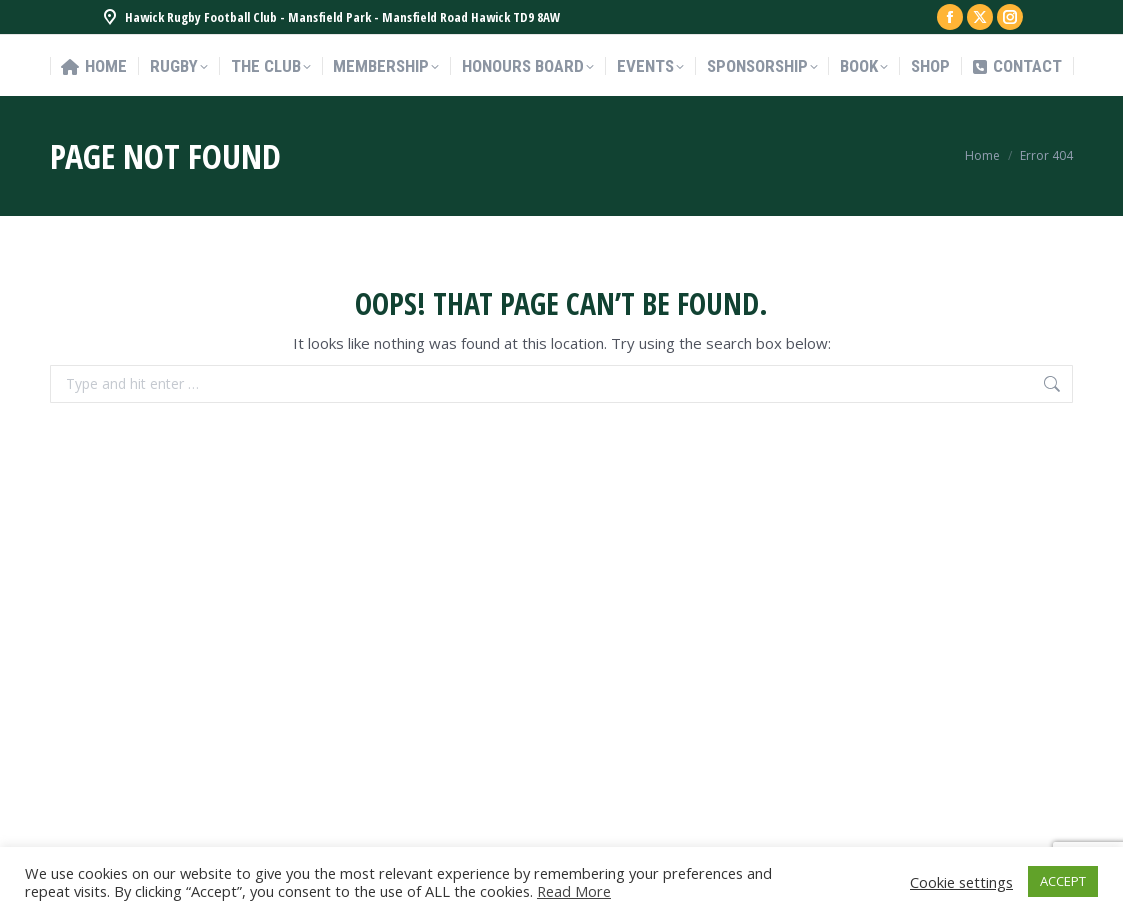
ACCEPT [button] (1063, 881)
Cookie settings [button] (961, 882)
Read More (574, 891)
